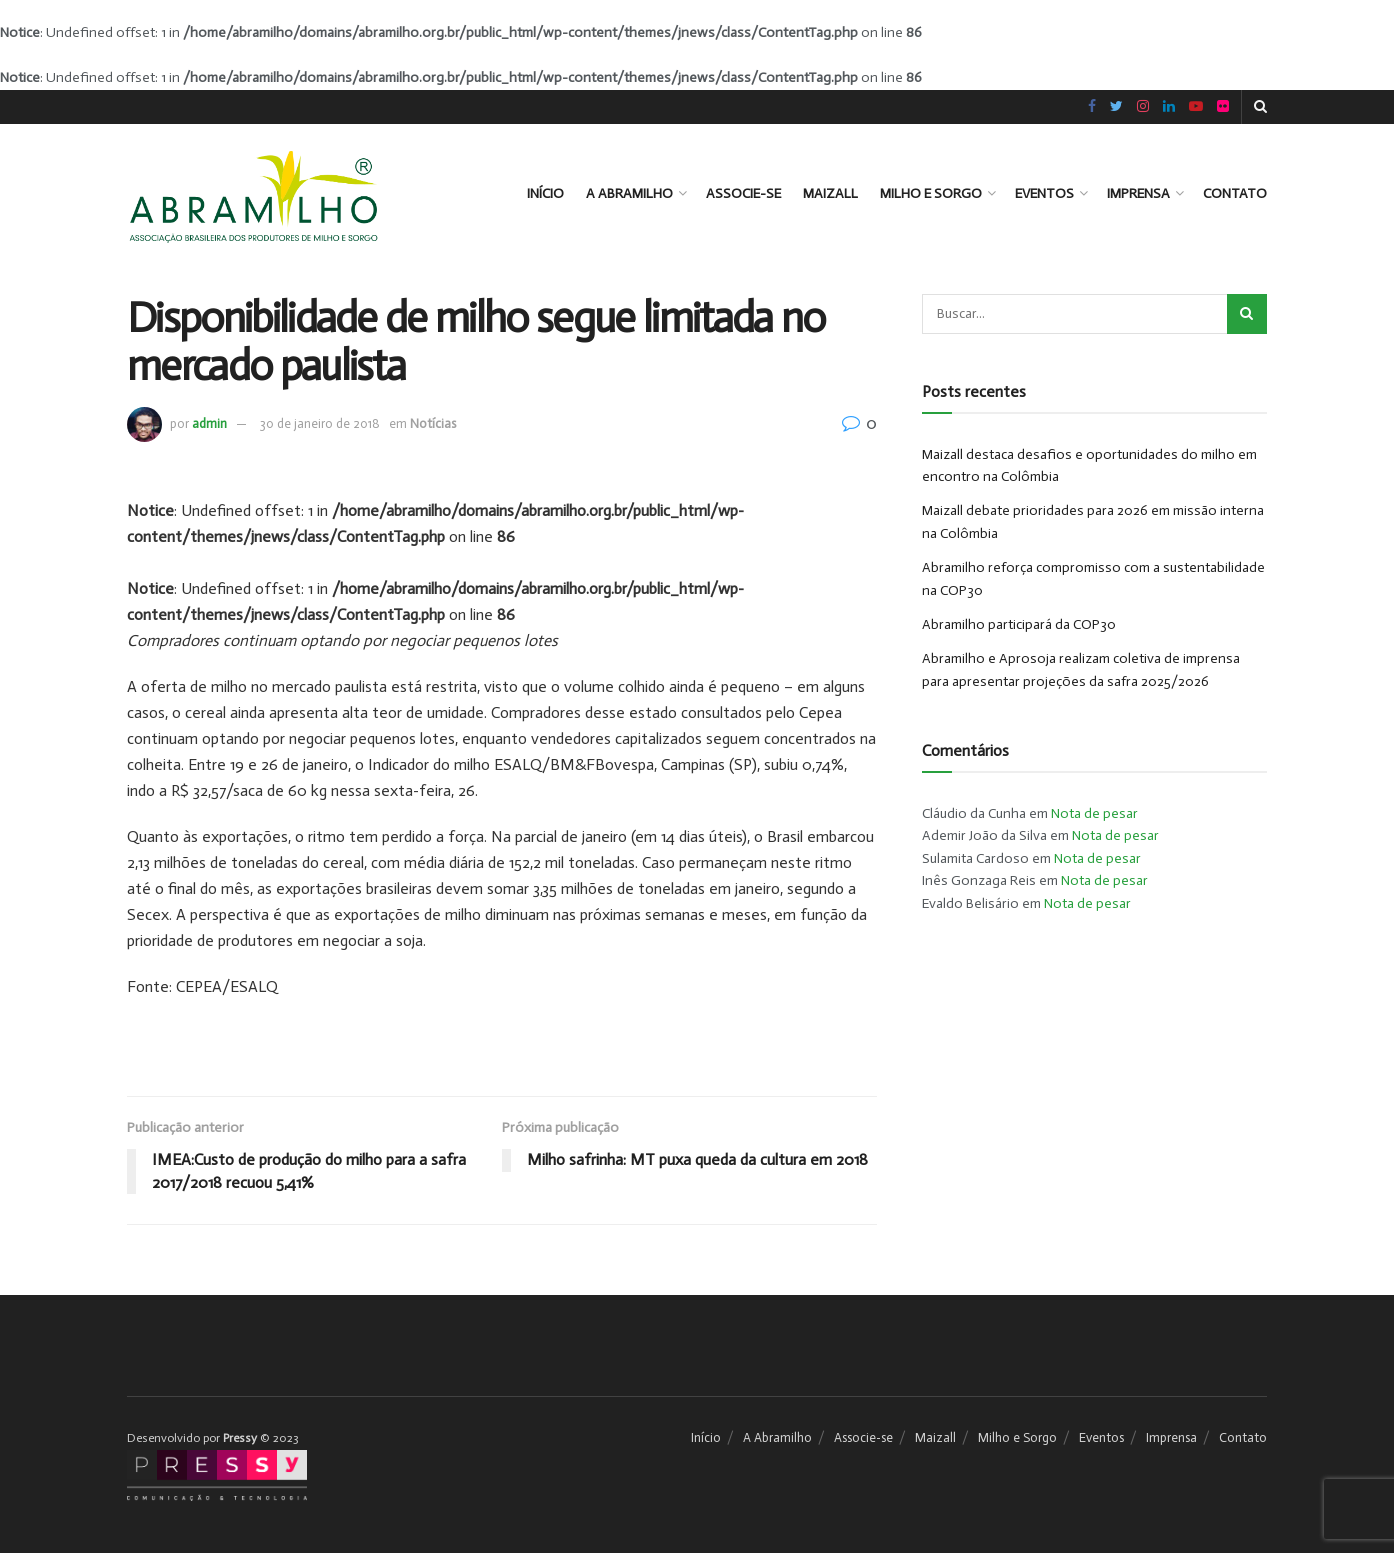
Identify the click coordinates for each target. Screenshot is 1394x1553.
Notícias (433, 423)
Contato (1235, 193)
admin (209, 423)
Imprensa (1138, 193)
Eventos (1044, 193)
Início (545, 193)
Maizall (830, 193)
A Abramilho (629, 193)
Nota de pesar (1094, 813)
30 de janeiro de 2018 (320, 423)
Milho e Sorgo (931, 193)
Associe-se (743, 193)
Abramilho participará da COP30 (1019, 624)
